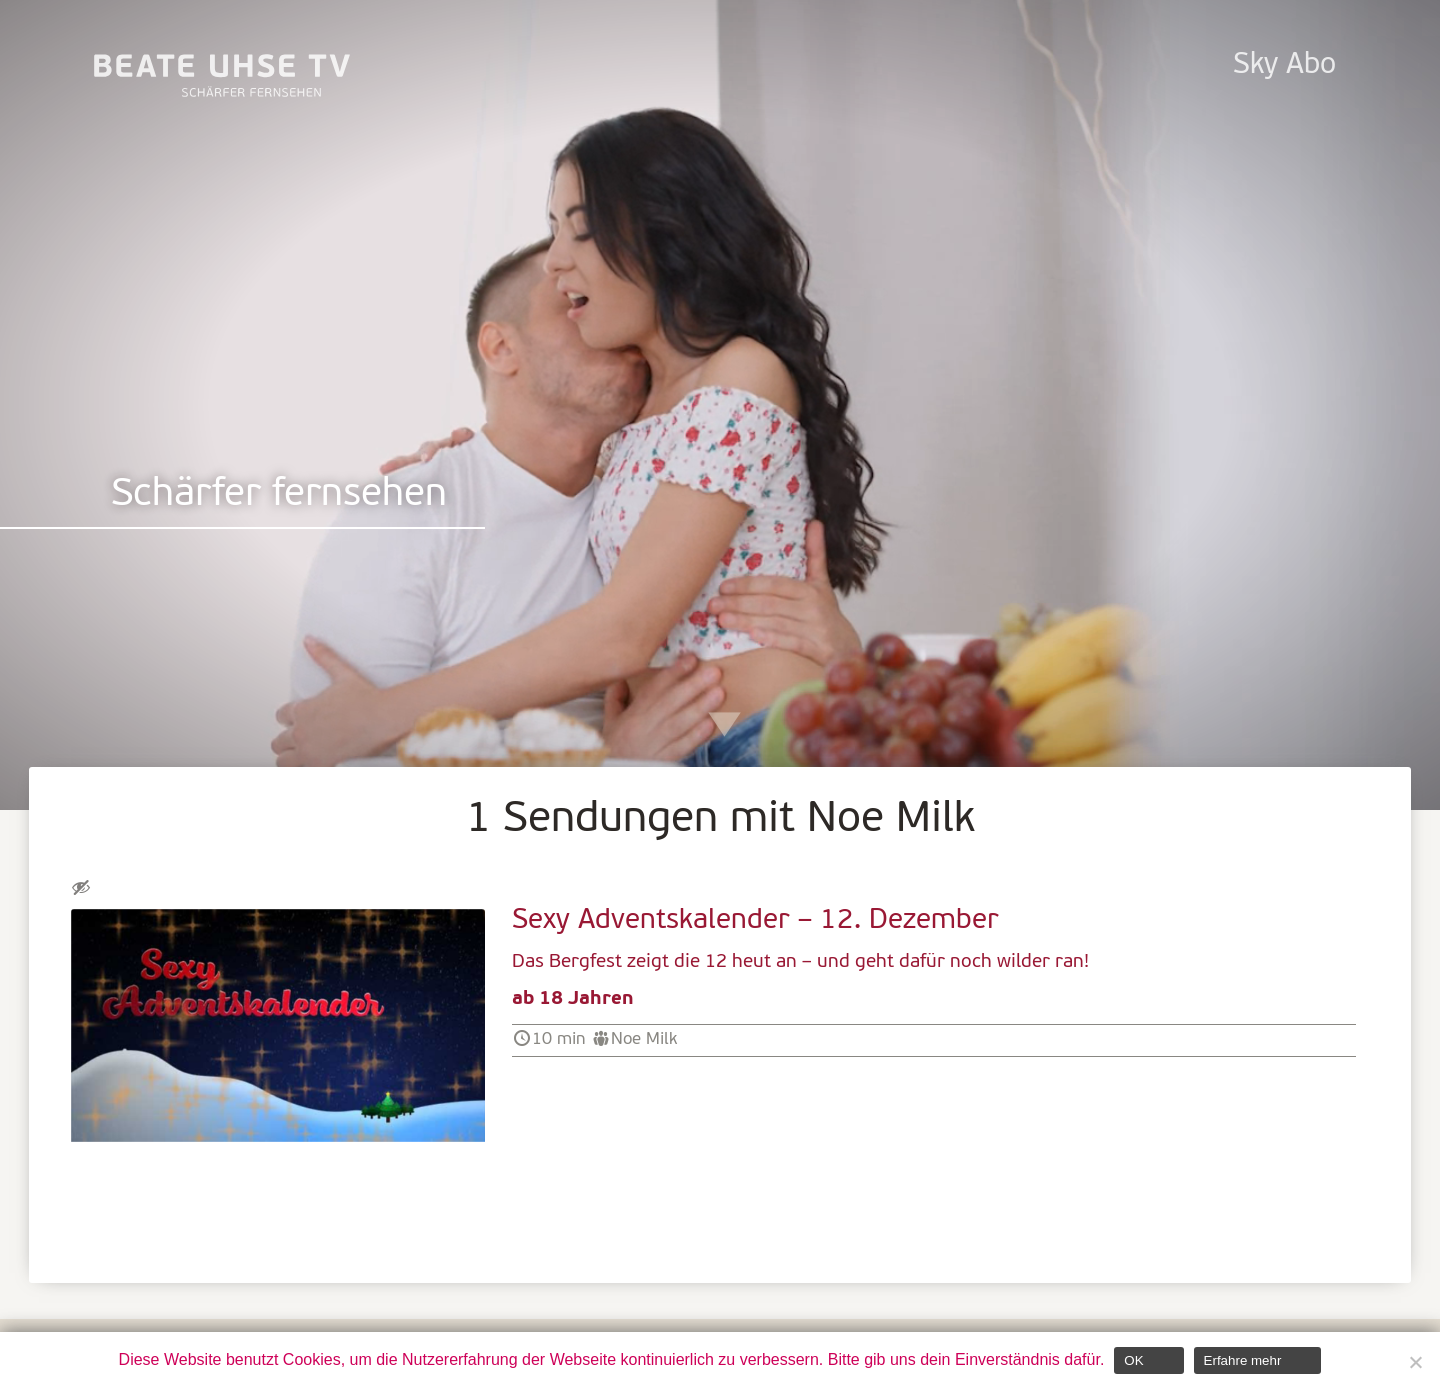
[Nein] (1415, 1362)
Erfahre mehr (1243, 1360)
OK (1133, 1360)
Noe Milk (644, 1039)
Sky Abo (1284, 65)
